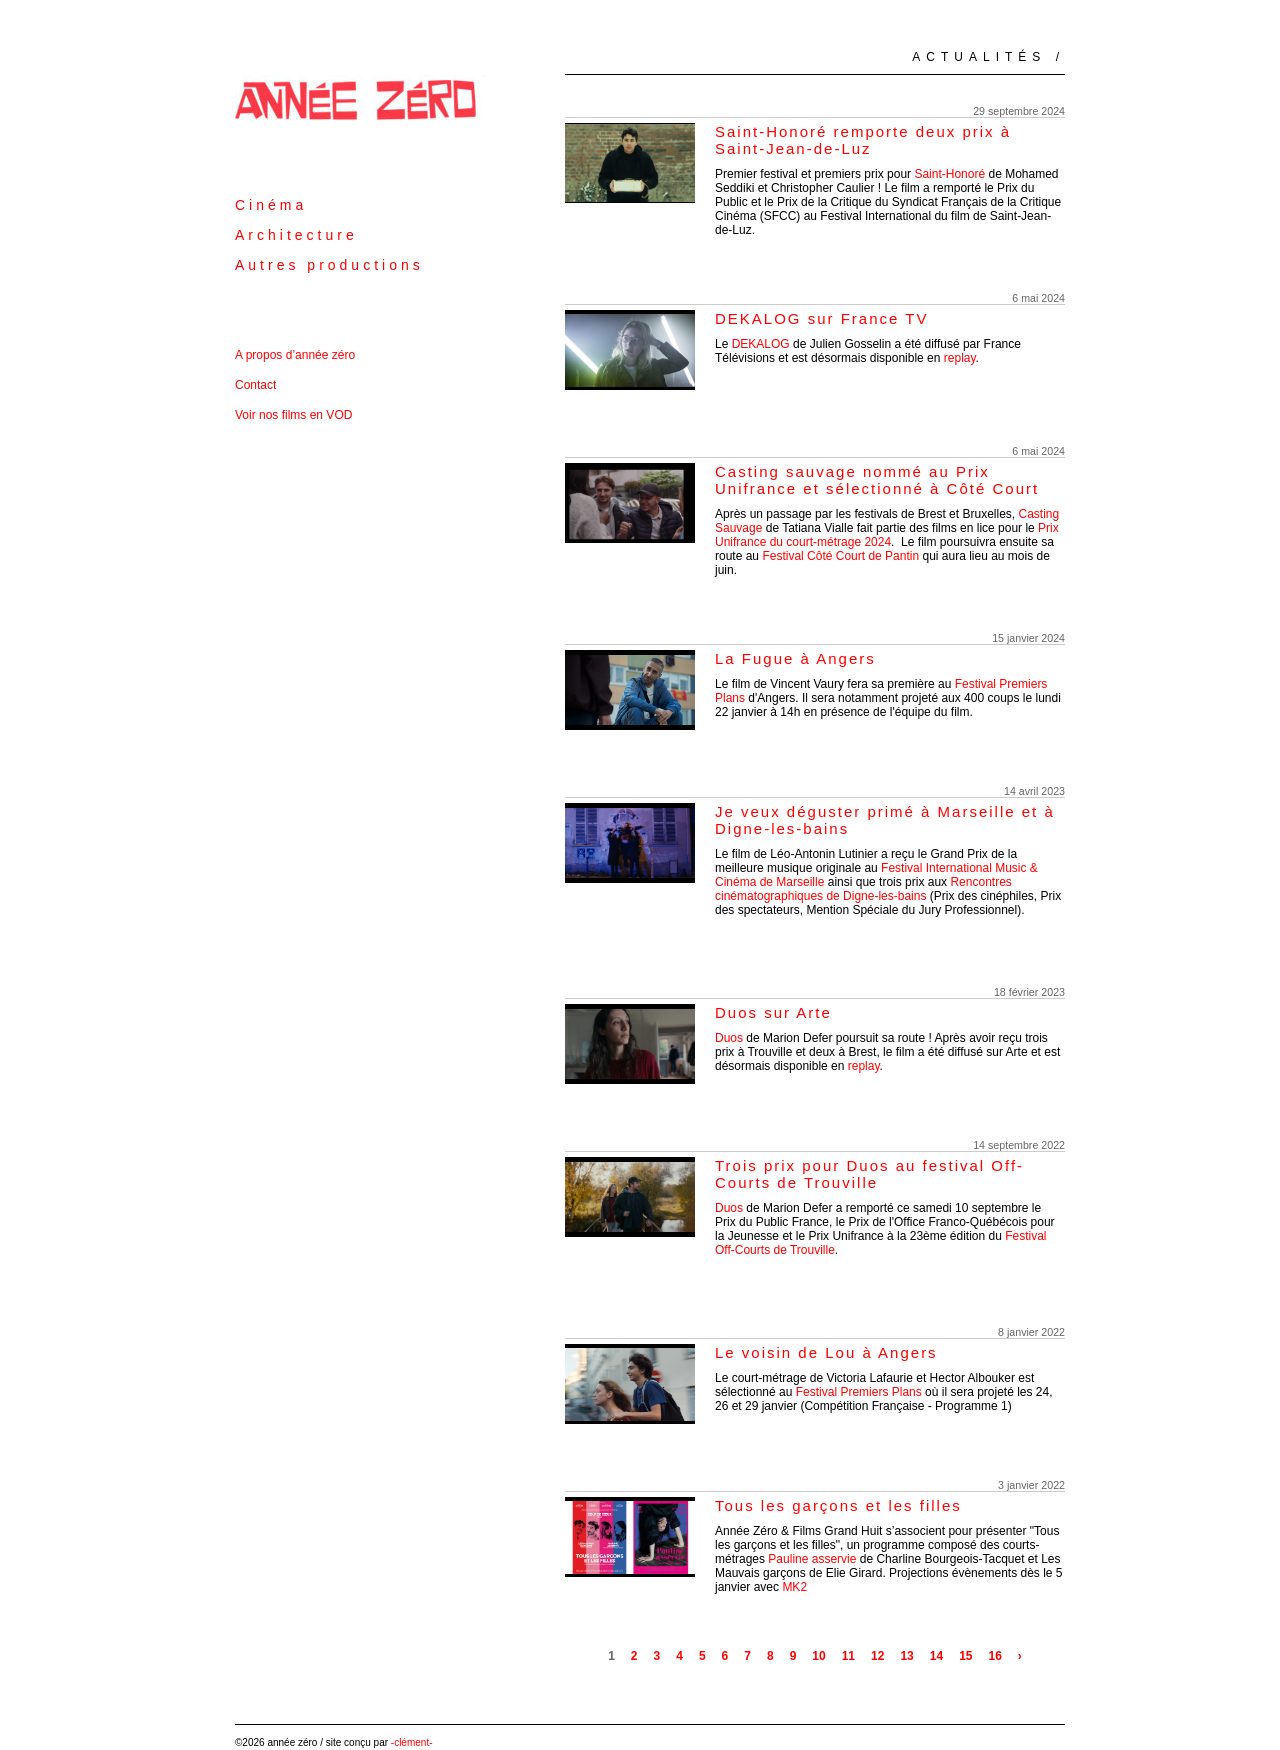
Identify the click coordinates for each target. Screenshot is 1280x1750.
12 (877, 1656)
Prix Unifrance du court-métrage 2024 (887, 535)
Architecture (296, 235)
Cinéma (271, 205)
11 (848, 1656)
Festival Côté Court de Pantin (840, 556)
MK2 (794, 1587)
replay (960, 358)
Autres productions (329, 265)
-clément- (412, 1742)
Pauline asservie (813, 1559)
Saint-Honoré (949, 174)
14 (936, 1656)
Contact (255, 385)
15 (965, 1656)
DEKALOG (761, 344)
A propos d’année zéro (295, 355)
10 (818, 1656)
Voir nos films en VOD (293, 415)
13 (906, 1656)
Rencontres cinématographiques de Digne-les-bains (863, 889)
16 (994, 1656)
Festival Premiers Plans (859, 1392)
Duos (729, 1038)
